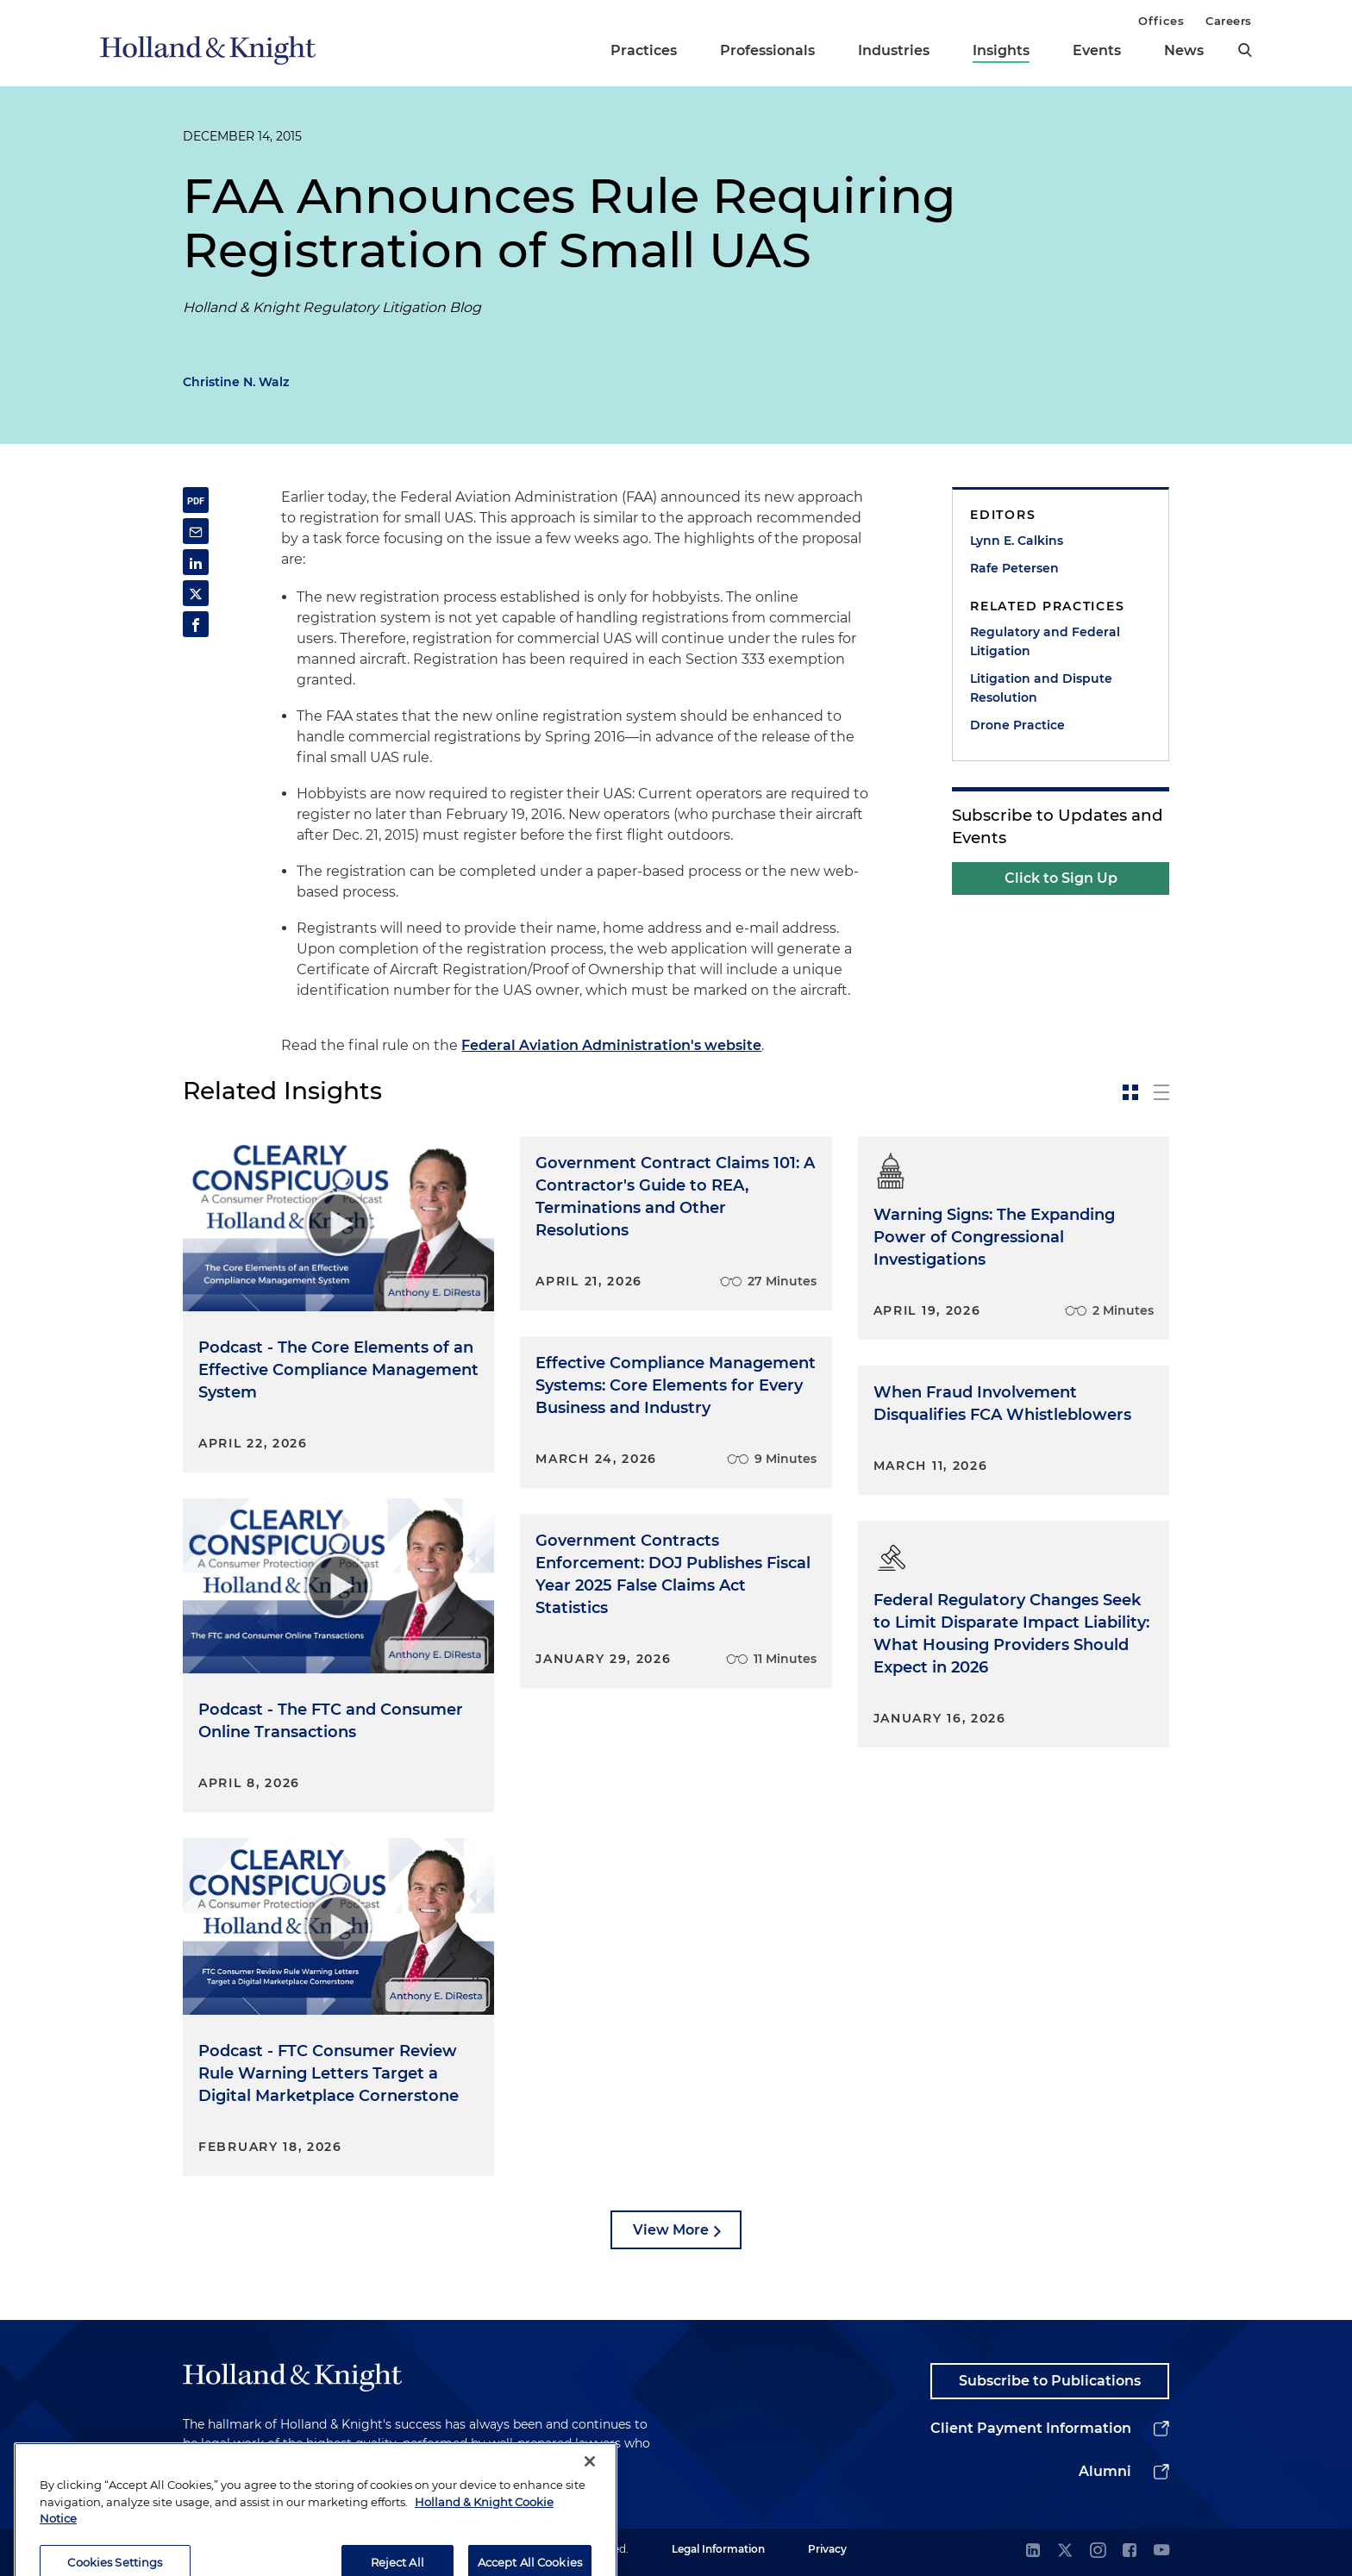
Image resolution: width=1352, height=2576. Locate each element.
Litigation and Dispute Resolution (1041, 688)
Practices (643, 50)
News (1184, 50)
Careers (1228, 21)
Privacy (827, 2548)
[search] (1245, 50)
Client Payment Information (1030, 2428)
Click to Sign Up (1061, 878)
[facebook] (1129, 2551)
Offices (1161, 21)
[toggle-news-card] (1130, 1092)
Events (1097, 50)
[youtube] (1161, 2551)
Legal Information (718, 2548)
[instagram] (1097, 2551)
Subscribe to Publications (1050, 2381)
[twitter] (1065, 2551)
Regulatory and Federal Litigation (1045, 641)
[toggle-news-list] (1161, 1092)
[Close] (590, 2502)
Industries (894, 50)
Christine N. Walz (236, 382)
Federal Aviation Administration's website (611, 1045)
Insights (1001, 50)
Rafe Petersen (1014, 568)
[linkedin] (1033, 2551)
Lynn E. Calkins (1016, 540)
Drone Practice (1017, 725)
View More (671, 2230)
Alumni (1105, 2471)
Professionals (767, 50)
